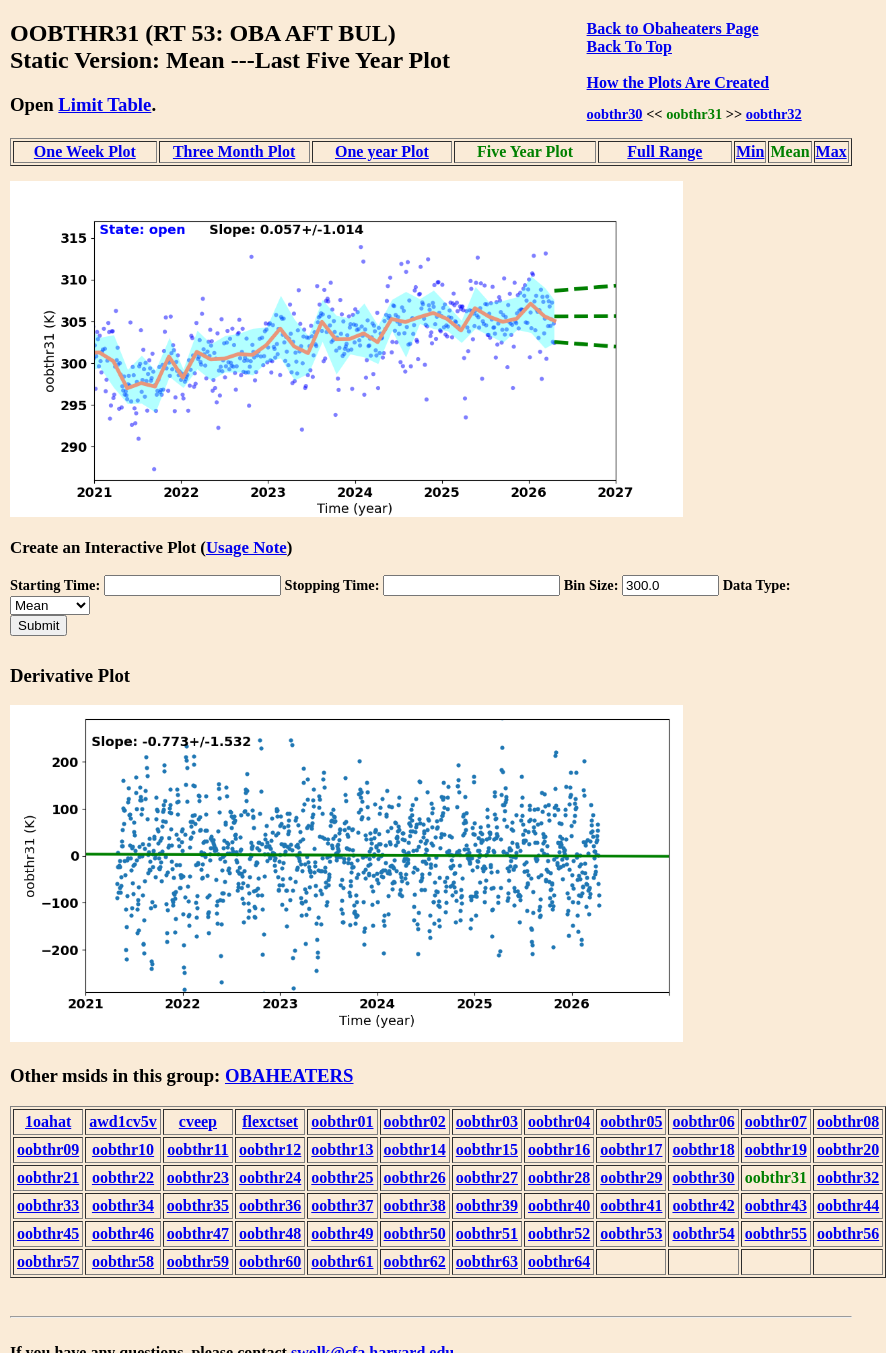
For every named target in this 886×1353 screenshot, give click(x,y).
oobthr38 (415, 1205)
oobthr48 (270, 1233)
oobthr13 (342, 1149)
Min (750, 151)
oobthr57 (48, 1261)
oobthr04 (559, 1121)
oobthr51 (487, 1233)
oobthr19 (776, 1149)
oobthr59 (198, 1261)
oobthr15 (487, 1149)
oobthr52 (559, 1233)
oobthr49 (342, 1233)
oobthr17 (631, 1149)
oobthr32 (774, 114)
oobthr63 (487, 1261)
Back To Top (629, 46)
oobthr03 (487, 1121)
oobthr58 (123, 1261)
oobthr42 (703, 1205)
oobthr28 (559, 1177)
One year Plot (382, 151)
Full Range (664, 151)
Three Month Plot (234, 151)
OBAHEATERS (289, 1075)
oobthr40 (559, 1205)
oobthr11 (197, 1149)
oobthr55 (776, 1233)
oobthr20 (848, 1149)
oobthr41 (631, 1205)
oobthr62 (415, 1261)
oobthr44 (848, 1205)
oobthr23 (198, 1177)
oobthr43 (776, 1205)
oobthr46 (123, 1233)
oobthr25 (342, 1177)
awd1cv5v (123, 1121)
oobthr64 (559, 1261)
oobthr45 (48, 1233)
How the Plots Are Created (678, 82)
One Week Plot (85, 151)
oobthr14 (415, 1149)
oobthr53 (631, 1233)
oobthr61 (342, 1261)
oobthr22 (123, 1177)
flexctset (270, 1121)
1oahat (48, 1121)
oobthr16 (559, 1149)
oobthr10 (123, 1149)
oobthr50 (415, 1233)
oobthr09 (48, 1149)
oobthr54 (703, 1233)
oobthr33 (48, 1205)
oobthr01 (342, 1121)
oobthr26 (415, 1177)
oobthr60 (270, 1261)
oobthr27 (487, 1177)
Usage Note (246, 547)
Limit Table (104, 104)
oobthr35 (198, 1205)
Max (831, 151)
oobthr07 (776, 1121)
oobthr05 (631, 1121)
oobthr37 (342, 1205)
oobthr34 (123, 1205)
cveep (198, 1121)
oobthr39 (487, 1205)
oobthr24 (270, 1177)
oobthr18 (703, 1149)
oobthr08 (848, 1121)
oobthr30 (615, 114)
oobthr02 (415, 1121)
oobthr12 (270, 1149)
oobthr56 (848, 1233)
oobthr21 (48, 1177)
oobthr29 (631, 1177)
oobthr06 (703, 1121)
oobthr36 (270, 1205)
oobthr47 (198, 1233)
